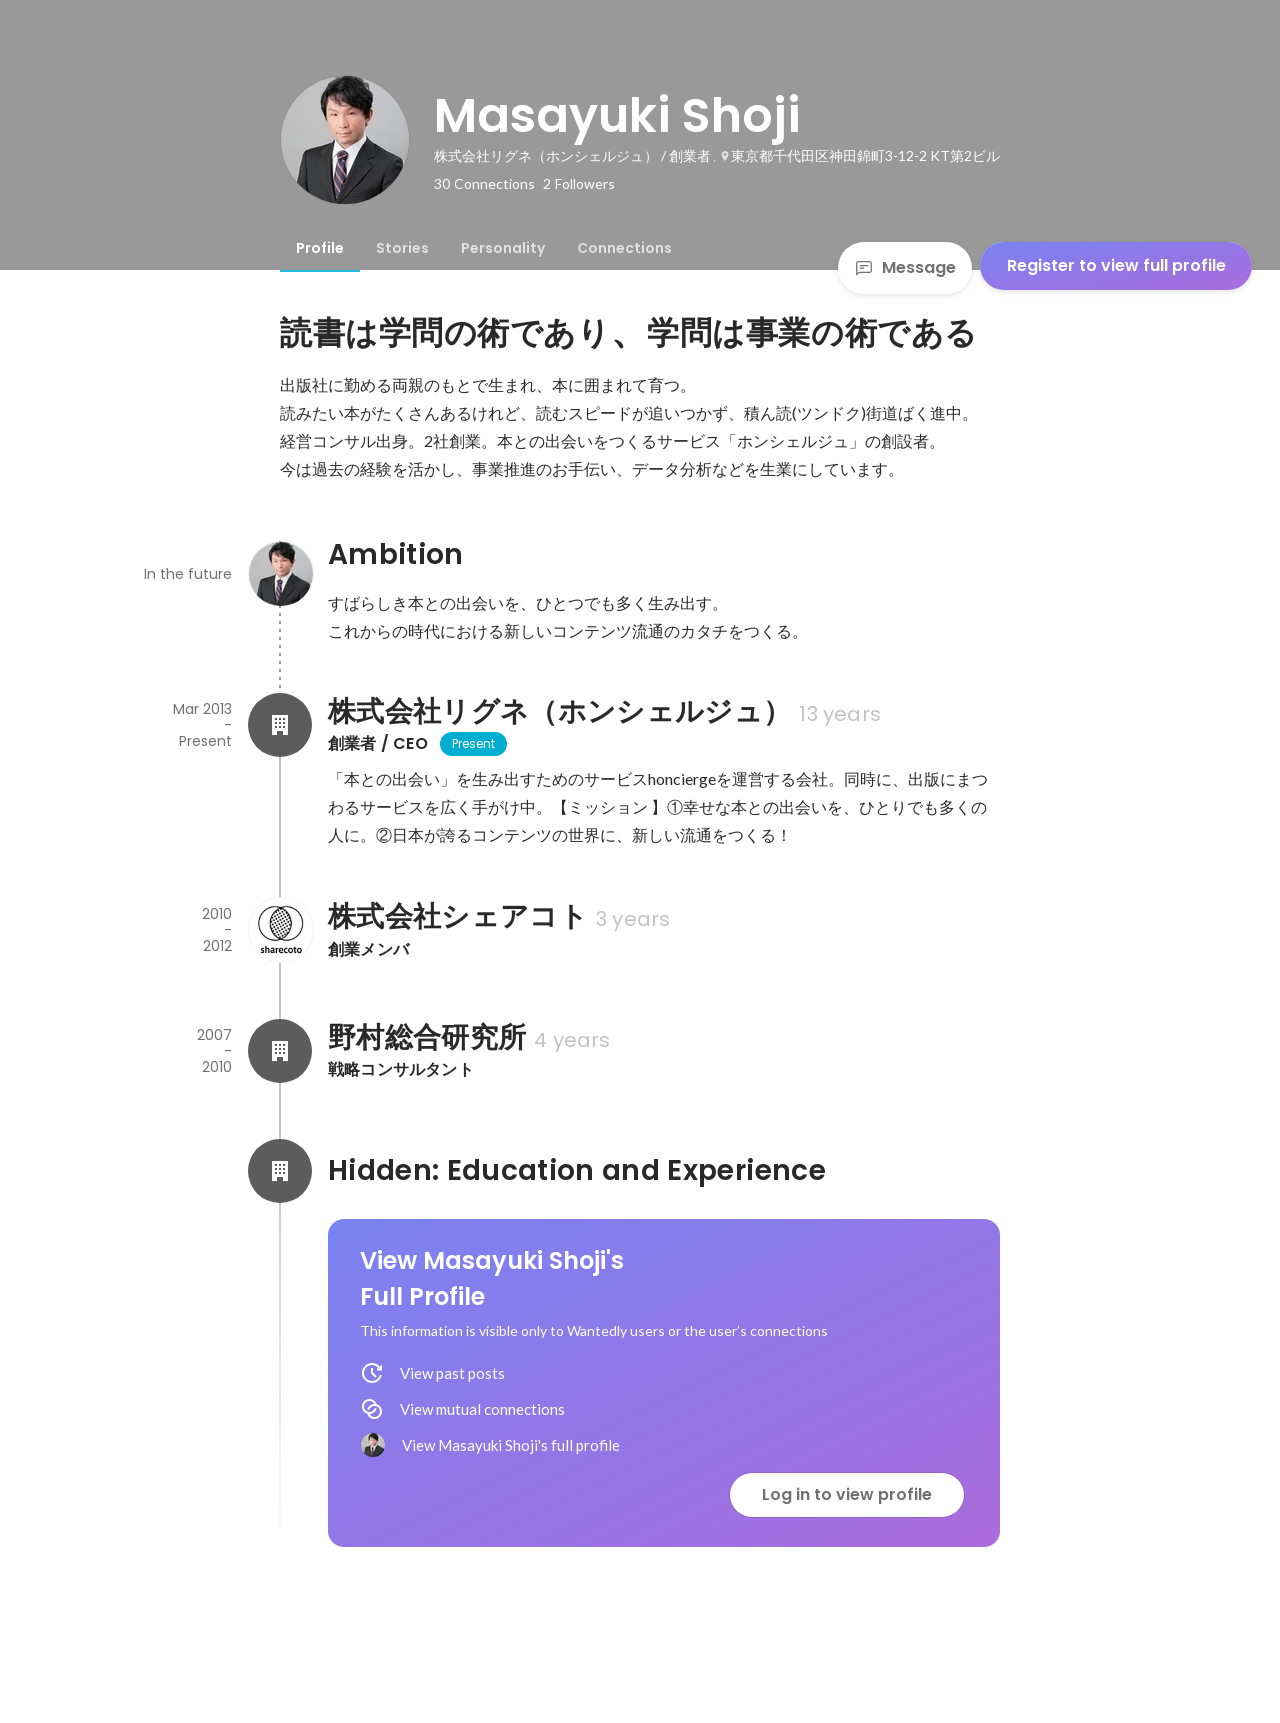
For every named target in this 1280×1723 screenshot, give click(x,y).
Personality (503, 248)
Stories (402, 248)
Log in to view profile (847, 1494)
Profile (320, 248)
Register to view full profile (1116, 265)
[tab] (320, 248)
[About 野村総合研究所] (280, 1051)
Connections (624, 248)
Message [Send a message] (905, 267)
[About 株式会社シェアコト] (280, 930)
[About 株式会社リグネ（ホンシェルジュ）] (280, 725)
